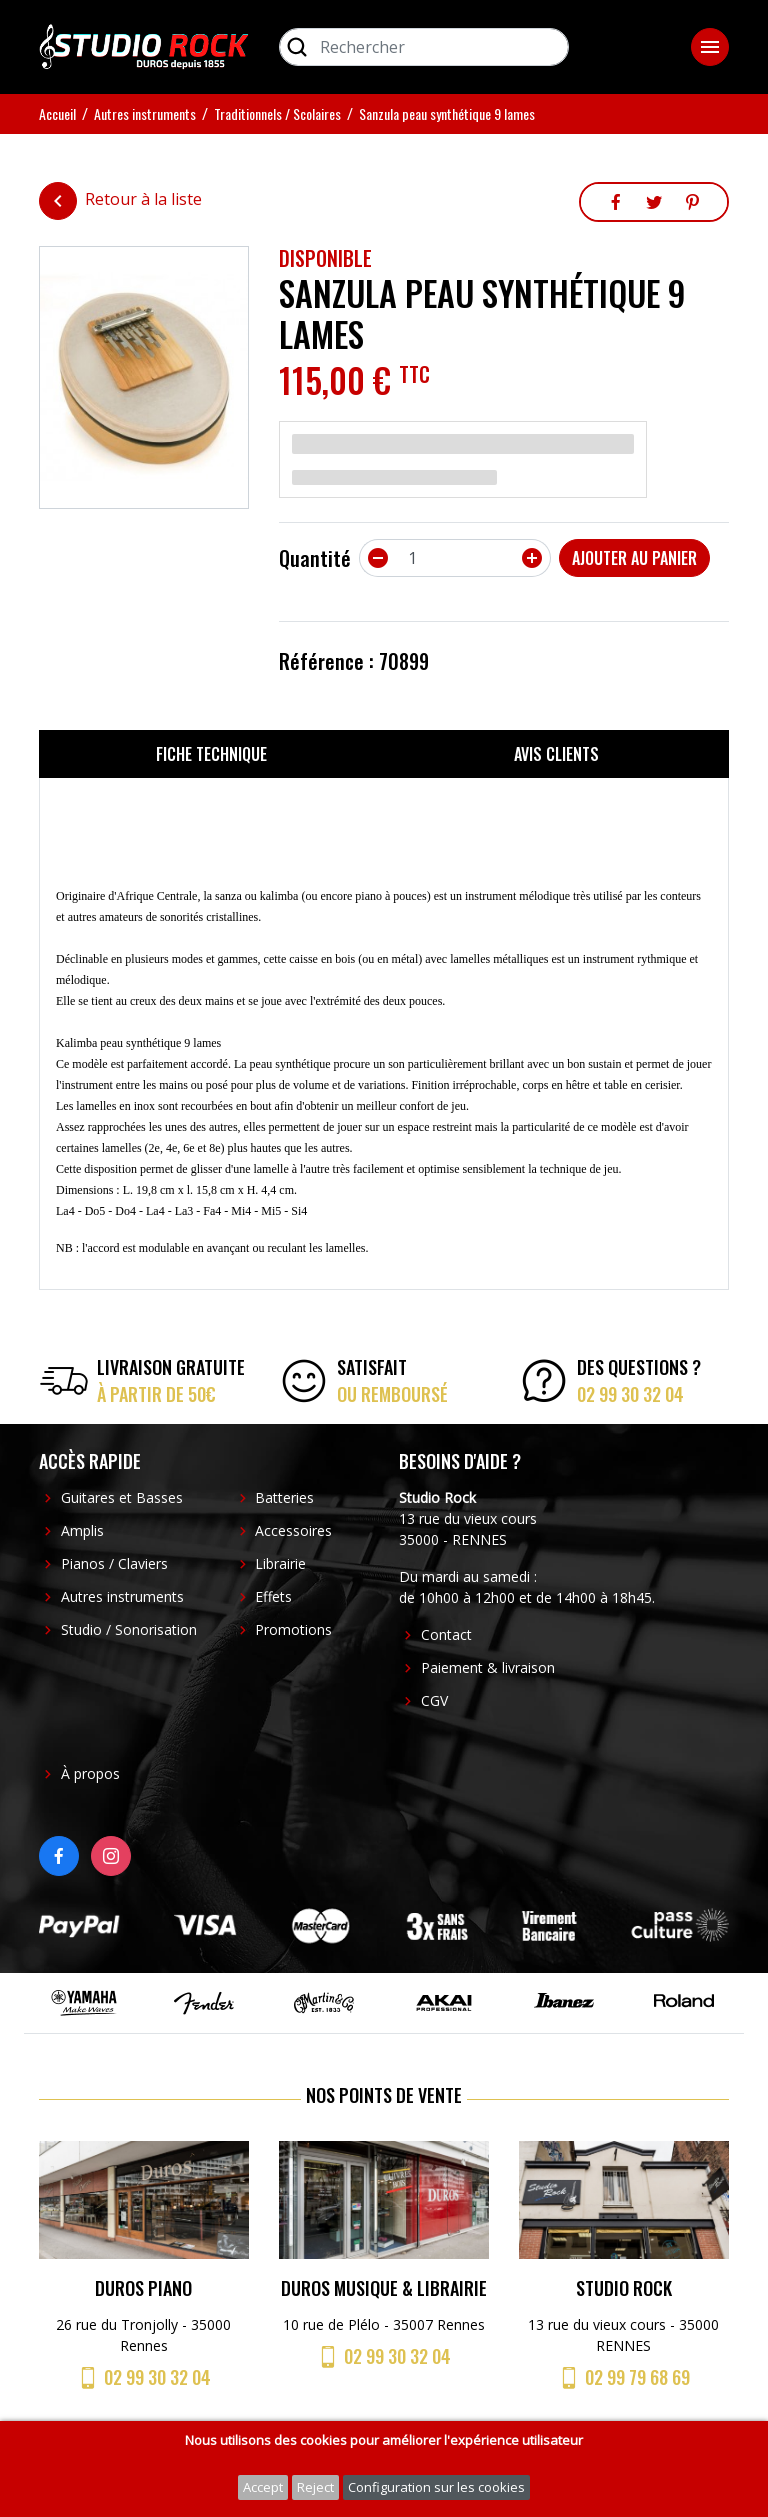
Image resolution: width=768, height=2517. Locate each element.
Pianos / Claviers (114, 1563)
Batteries (284, 1497)
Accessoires (293, 1530)
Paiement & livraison (488, 1667)
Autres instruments (122, 1596)
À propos (90, 1773)
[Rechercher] (424, 47)
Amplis (82, 1530)
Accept (263, 2487)
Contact (446, 1634)
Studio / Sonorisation (129, 1629)
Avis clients (556, 754)
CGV (434, 1700)
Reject (315, 2487)
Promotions (293, 1629)
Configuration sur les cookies (436, 2487)
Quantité (315, 558)
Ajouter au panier (634, 558)
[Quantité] (455, 558)
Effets (273, 1596)
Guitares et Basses (122, 1497)
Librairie (280, 1563)
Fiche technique (211, 754)
